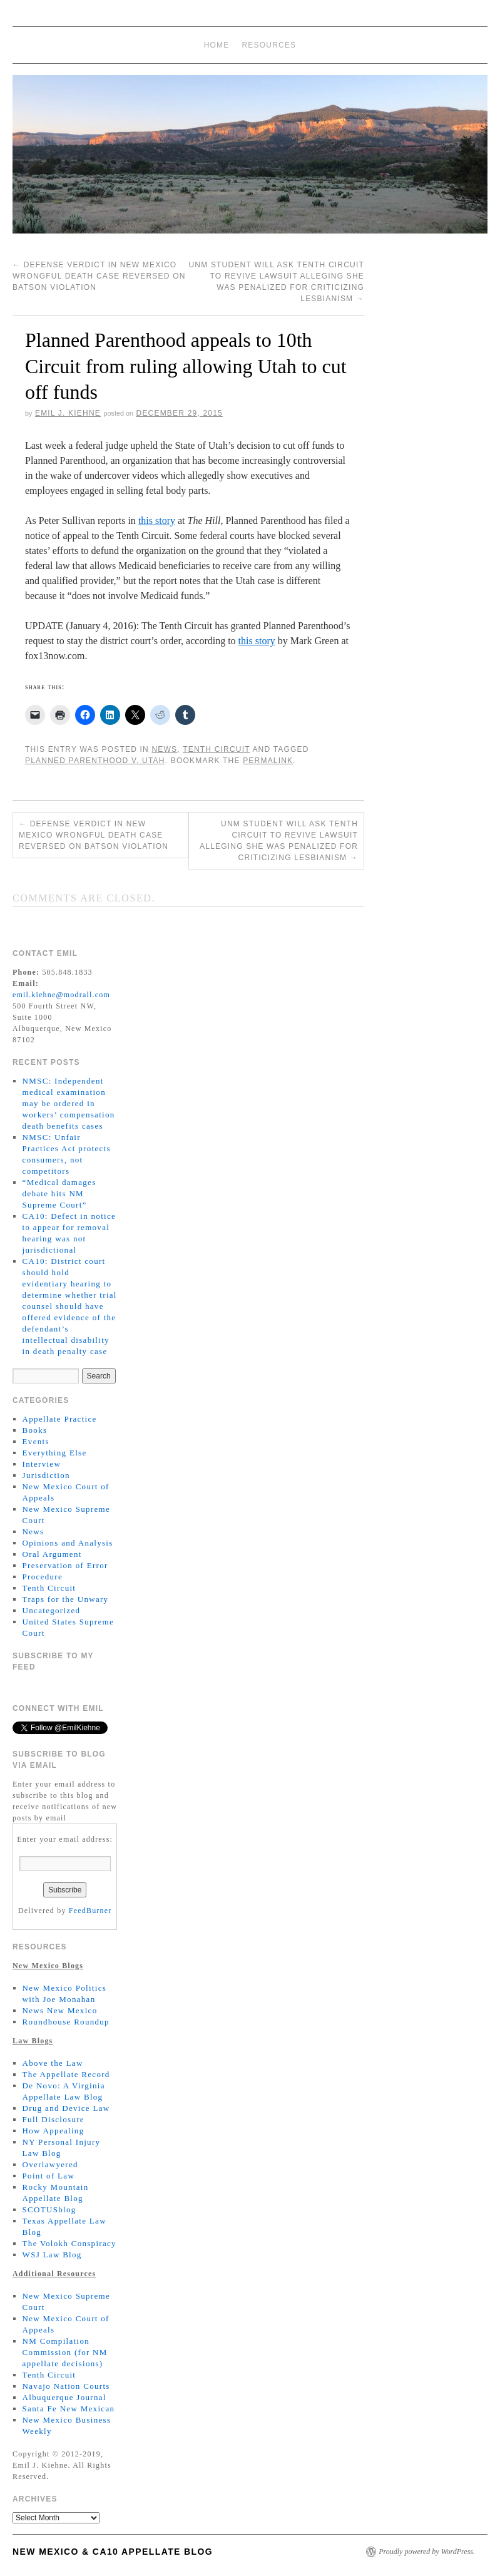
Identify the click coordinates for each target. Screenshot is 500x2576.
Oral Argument (52, 1554)
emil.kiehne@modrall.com (61, 994)
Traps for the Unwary (66, 1599)
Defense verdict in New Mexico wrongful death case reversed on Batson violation (99, 276)
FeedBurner (90, 1910)
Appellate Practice (60, 1419)
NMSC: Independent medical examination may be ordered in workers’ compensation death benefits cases (69, 1103)
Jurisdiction (46, 1475)
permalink (268, 760)
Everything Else (55, 1452)
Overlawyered (50, 2164)
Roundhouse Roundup (66, 2021)
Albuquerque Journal (64, 2397)
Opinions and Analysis (68, 1542)
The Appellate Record (66, 2074)
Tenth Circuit (216, 749)
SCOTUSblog (49, 2209)
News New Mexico (60, 2010)
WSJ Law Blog (52, 2254)
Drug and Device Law (66, 2108)
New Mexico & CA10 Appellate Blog (113, 2552)
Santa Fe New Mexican (69, 2408)
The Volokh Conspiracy (69, 2243)
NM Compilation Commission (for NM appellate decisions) (65, 2352)
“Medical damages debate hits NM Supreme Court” (59, 1193)
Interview (42, 1464)
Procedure (43, 1576)
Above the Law (53, 2063)
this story (156, 520)
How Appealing (53, 2130)
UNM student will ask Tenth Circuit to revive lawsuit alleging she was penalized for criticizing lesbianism (279, 840)
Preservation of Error (65, 1565)
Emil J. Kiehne (68, 413)
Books (35, 1430)
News (164, 749)
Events (36, 1441)
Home (217, 45)
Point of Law (48, 2175)
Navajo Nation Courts (66, 2386)
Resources (269, 45)
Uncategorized (52, 1610)
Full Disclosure (53, 2119)
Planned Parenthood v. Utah (95, 760)
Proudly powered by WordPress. (427, 2551)
